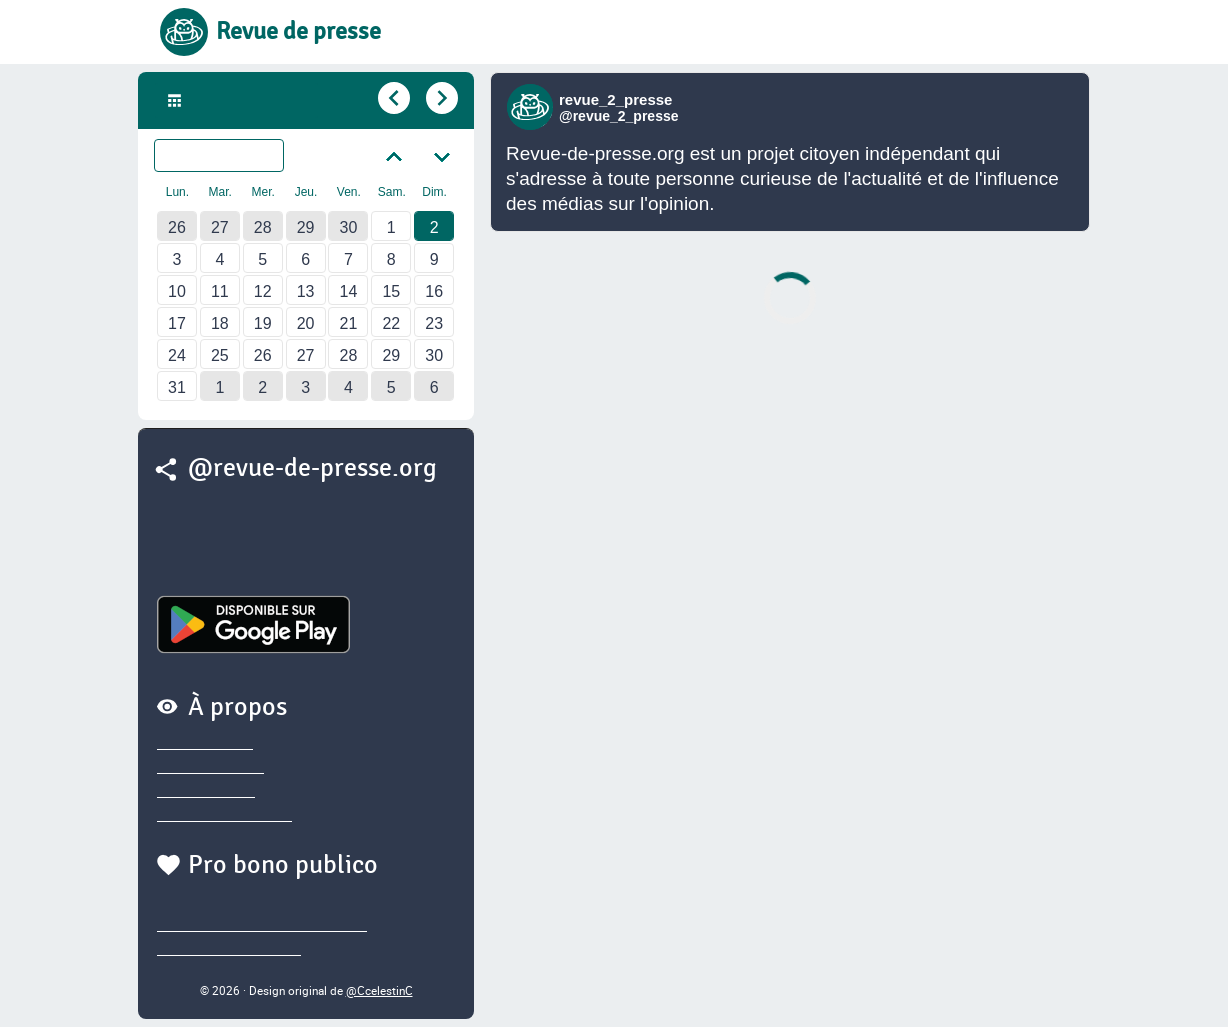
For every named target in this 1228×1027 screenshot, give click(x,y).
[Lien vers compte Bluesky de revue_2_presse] (532, 107)
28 (263, 227)
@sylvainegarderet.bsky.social (262, 924)
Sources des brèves (224, 814)
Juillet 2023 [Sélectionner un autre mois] (231, 156)
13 (306, 291)
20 (306, 323)
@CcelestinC (379, 990)
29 (306, 227)
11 (220, 291)
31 (177, 387)
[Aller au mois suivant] (442, 155)
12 (263, 291)
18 (220, 323)
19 (263, 323)
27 (220, 227)
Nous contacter (210, 766)
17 (177, 323)
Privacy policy (205, 742)
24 (177, 355)
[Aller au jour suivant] (440, 98)
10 (177, 291)
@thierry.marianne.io (229, 948)
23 (434, 323)
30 (349, 227)
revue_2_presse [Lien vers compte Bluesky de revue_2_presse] (615, 99)
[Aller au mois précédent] (394, 155)
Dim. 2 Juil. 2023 (248, 101)
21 (349, 323)
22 (391, 323)
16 (434, 291)
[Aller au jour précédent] (392, 98)
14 (349, 291)
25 (220, 355)
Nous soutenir (206, 790)
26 (177, 227)
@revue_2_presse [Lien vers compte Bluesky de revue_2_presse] (619, 116)
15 (391, 291)
